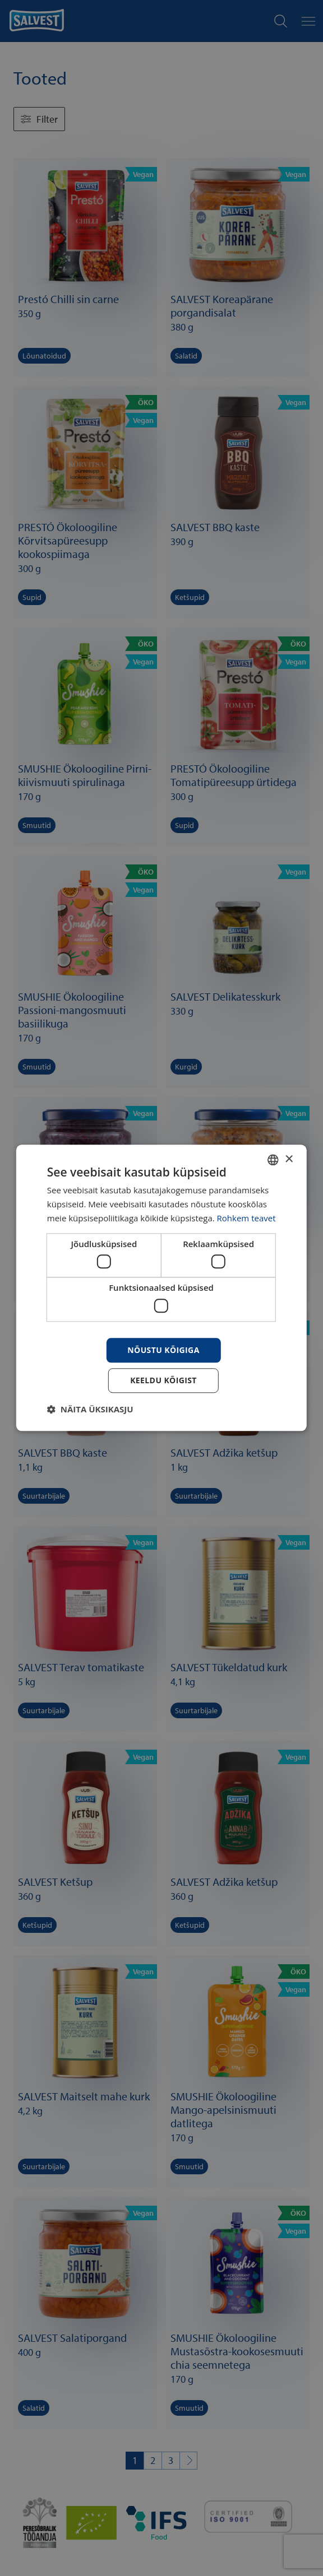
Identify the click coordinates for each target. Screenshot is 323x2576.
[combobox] (273, 1159)
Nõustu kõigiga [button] (163, 1350)
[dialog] (161, 1288)
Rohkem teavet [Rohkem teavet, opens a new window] (246, 1218)
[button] (90, 1410)
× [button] (288, 1159)
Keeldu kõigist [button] (163, 1380)
